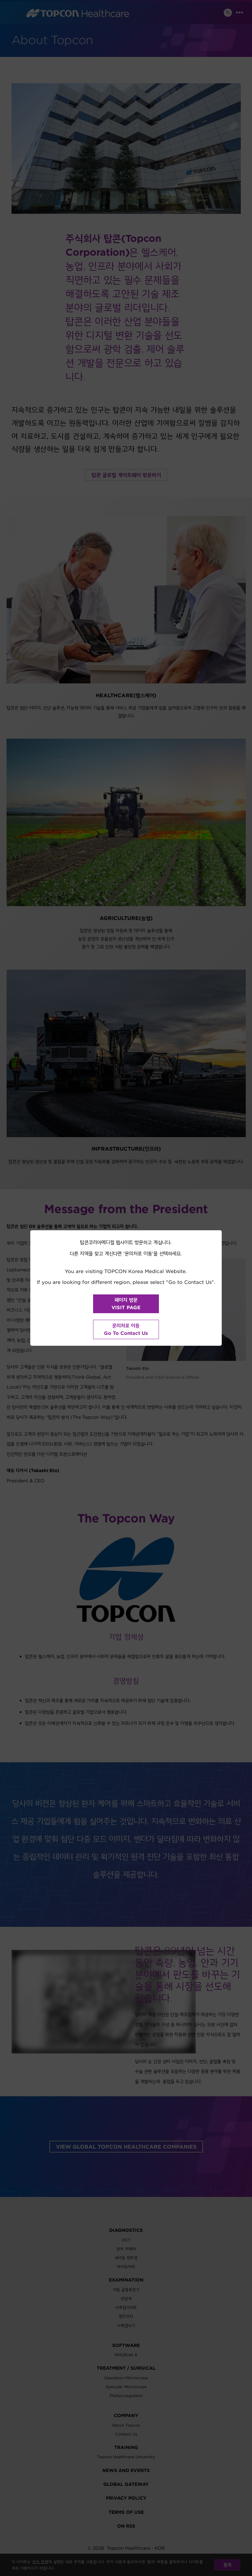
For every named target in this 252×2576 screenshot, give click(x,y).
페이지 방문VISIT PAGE (126, 1304)
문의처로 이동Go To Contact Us (126, 1329)
